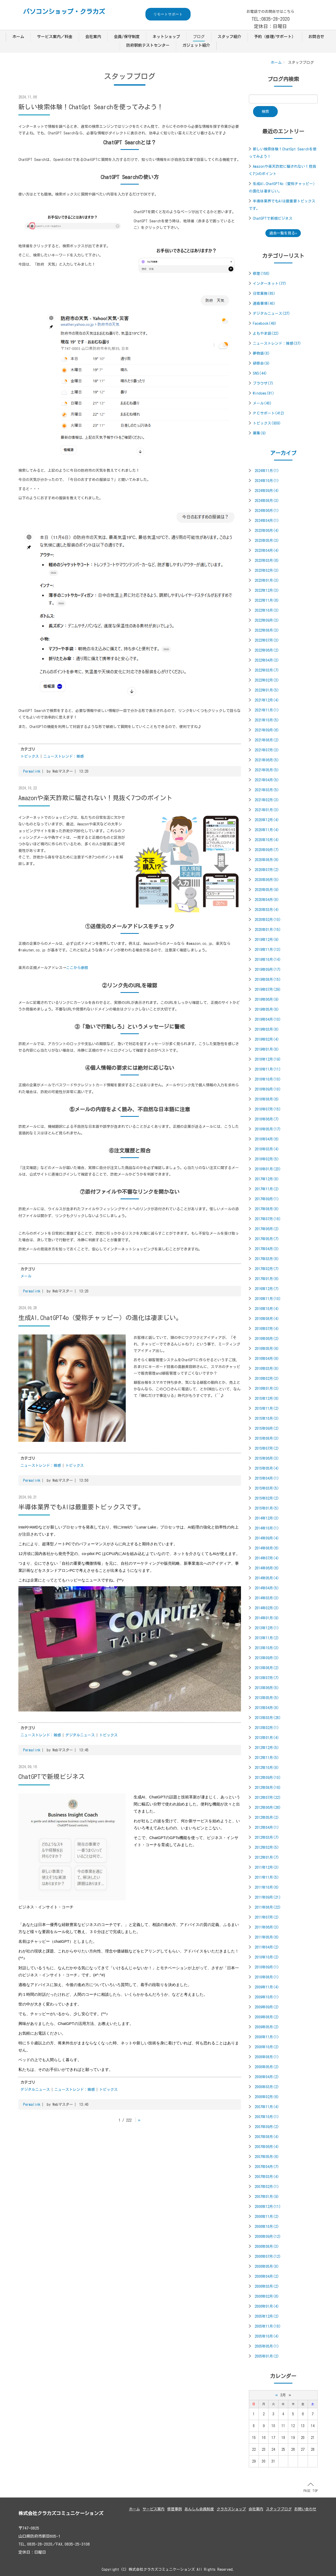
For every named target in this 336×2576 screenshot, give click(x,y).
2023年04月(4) (267, 550)
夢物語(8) (261, 353)
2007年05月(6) (267, 2157)
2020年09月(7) (267, 850)
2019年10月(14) (268, 959)
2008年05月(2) (267, 2067)
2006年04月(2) (267, 2276)
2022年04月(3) (267, 660)
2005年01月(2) (267, 2356)
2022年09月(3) (267, 620)
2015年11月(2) (267, 1408)
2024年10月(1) (267, 481)
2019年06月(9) (267, 999)
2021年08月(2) (267, 740)
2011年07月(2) (267, 1917)
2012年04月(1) (267, 1827)
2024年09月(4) (267, 491)
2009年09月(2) (267, 2007)
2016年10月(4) (267, 1309)
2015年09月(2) (267, 1428)
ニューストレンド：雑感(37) (277, 343)
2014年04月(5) (267, 1588)
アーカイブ (283, 452)
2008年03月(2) (267, 2087)
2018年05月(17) (268, 1129)
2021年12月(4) (267, 700)
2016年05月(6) (267, 1348)
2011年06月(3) (267, 1927)
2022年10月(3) (267, 610)
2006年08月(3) (267, 2246)
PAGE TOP (310, 2488)
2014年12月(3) (267, 1518)
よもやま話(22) (266, 333)
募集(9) (259, 433)
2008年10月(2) (267, 2047)
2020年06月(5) (267, 880)
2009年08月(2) (267, 2017)
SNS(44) (260, 373)
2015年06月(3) (267, 1458)
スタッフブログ (279, 2509)
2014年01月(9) (267, 1618)
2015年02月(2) (267, 1498)
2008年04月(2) (267, 2077)
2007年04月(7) (267, 2167)
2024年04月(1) (267, 520)
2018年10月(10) (268, 1079)
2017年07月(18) (268, 1219)
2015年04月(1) (267, 1478)
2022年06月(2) (267, 650)
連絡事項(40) (264, 303)
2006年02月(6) (267, 2296)
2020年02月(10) (268, 920)
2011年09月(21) (268, 1897)
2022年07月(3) (267, 640)
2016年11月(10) (268, 1299)
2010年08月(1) (267, 1977)
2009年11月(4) (267, 1987)
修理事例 (174, 2509)
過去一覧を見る (282, 233)
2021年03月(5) (267, 790)
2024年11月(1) (267, 471)
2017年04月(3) (267, 1249)
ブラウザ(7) (263, 383)
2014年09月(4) (267, 1538)
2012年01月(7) (267, 1857)
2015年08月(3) (267, 1438)
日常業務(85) (264, 293)
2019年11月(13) (268, 949)
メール (26, 1276)
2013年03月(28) (268, 1718)
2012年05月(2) (267, 1817)
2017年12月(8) (267, 1179)
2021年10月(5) (267, 720)
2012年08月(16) (268, 1787)
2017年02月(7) (267, 1269)
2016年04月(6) (267, 1358)
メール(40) (262, 403)
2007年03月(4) (267, 2177)
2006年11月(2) (267, 2216)
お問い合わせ (305, 2509)
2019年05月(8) (267, 1009)
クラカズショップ (231, 2509)
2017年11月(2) (267, 1189)
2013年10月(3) (267, 1648)
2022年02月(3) (267, 680)
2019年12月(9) (267, 939)
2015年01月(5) (267, 1508)
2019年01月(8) (267, 1049)
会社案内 (93, 37)
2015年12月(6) (267, 1398)
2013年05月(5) (267, 1698)
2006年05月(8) (267, 2266)
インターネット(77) (269, 283)
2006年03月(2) (267, 2286)
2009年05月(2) (267, 2027)
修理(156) (261, 273)
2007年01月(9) (267, 2196)
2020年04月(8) (267, 900)
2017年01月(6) (267, 1279)
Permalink (31, 771)
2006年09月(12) (268, 2236)
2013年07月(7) (267, 1678)
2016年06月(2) (267, 1339)
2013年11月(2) (267, 1638)
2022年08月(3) (267, 630)
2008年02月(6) (267, 2097)
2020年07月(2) (267, 870)
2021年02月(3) (267, 800)
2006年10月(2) (267, 2226)
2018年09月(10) (268, 1089)
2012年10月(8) (267, 1767)
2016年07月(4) (267, 1329)
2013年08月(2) (267, 1668)
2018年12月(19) (268, 1059)
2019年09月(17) (268, 969)
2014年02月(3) (267, 1608)
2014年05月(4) (267, 1578)
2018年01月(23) (268, 1169)
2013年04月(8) (267, 1708)
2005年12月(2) (267, 2316)
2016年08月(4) (267, 1319)
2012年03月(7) (267, 1837)
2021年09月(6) (267, 730)
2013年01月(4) (267, 1738)
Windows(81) (263, 393)
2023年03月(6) (267, 560)
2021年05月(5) (267, 770)
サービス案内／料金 (54, 37)
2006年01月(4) (267, 2306)
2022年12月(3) (267, 590)
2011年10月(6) (267, 1887)
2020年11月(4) (267, 830)
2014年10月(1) (267, 1528)
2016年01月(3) (267, 1388)
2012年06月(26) (268, 1807)
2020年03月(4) (267, 910)
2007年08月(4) (267, 2137)
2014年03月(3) (267, 1598)
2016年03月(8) (267, 1368)
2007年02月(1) (267, 2186)
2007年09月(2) (267, 2127)
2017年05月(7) (267, 1239)
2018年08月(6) (267, 1099)
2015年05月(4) (267, 1468)
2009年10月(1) (267, 1997)
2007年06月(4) (267, 2147)
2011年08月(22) (268, 1907)
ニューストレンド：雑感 (63, 756)
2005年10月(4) (267, 2336)
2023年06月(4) (267, 530)
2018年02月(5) (267, 1159)
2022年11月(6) (267, 600)
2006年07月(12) (268, 2256)
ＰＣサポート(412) (269, 413)
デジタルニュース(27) (271, 313)
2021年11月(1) (267, 710)
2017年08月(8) (267, 1209)
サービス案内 (154, 2509)
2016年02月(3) (267, 1378)
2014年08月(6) (267, 1548)
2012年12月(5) (267, 1748)
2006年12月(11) (268, 2206)
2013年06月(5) (267, 1688)
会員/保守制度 (127, 37)
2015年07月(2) (267, 1448)
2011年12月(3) (267, 1867)
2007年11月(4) (267, 2107)
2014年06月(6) (267, 1568)
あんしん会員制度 (199, 2509)
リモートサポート (168, 14)
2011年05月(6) (267, 1937)
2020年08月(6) (267, 860)
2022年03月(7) (267, 670)
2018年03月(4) (267, 1149)
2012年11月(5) (267, 1758)
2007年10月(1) (267, 2117)
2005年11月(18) (268, 2326)
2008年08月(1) (267, 2057)
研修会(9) (261, 363)
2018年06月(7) (267, 1119)
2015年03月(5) (267, 1488)
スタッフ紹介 (229, 37)
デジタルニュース (80, 1735)
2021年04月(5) (267, 780)
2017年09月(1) (267, 1199)
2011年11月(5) (267, 1877)
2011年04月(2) (267, 1947)
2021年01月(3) (267, 810)
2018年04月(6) (267, 1139)
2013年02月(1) (267, 1728)
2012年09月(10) (268, 1777)
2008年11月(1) (267, 2037)
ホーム (18, 37)
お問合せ (316, 37)
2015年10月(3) (267, 1418)
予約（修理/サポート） (275, 37)
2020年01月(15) (268, 929)
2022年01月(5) (267, 690)
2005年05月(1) (267, 2346)
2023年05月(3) (267, 540)
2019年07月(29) (268, 989)
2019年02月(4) (267, 1039)
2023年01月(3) (267, 580)
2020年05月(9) (267, 890)
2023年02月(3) (267, 570)
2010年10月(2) (267, 1957)
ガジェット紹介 (196, 45)
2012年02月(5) (267, 1847)
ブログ (199, 37)
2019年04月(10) (268, 1019)
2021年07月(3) (267, 750)
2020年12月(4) (267, 820)
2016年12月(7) (267, 1289)
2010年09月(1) (267, 1967)
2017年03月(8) (267, 1259)
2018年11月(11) (268, 1069)
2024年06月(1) (267, 510)
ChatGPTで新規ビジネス (272, 218)
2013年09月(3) (267, 1658)
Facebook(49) (264, 323)
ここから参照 (77, 968)
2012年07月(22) (268, 1797)
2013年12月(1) (267, 1628)
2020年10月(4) (267, 840)
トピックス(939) (267, 423)
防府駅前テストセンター (148, 45)
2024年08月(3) (267, 500)
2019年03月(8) (267, 1029)
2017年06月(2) (267, 1229)
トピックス (29, 756)
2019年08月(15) (268, 979)
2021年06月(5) (267, 760)
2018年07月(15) (268, 1109)
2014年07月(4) (267, 1558)
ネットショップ (166, 37)
